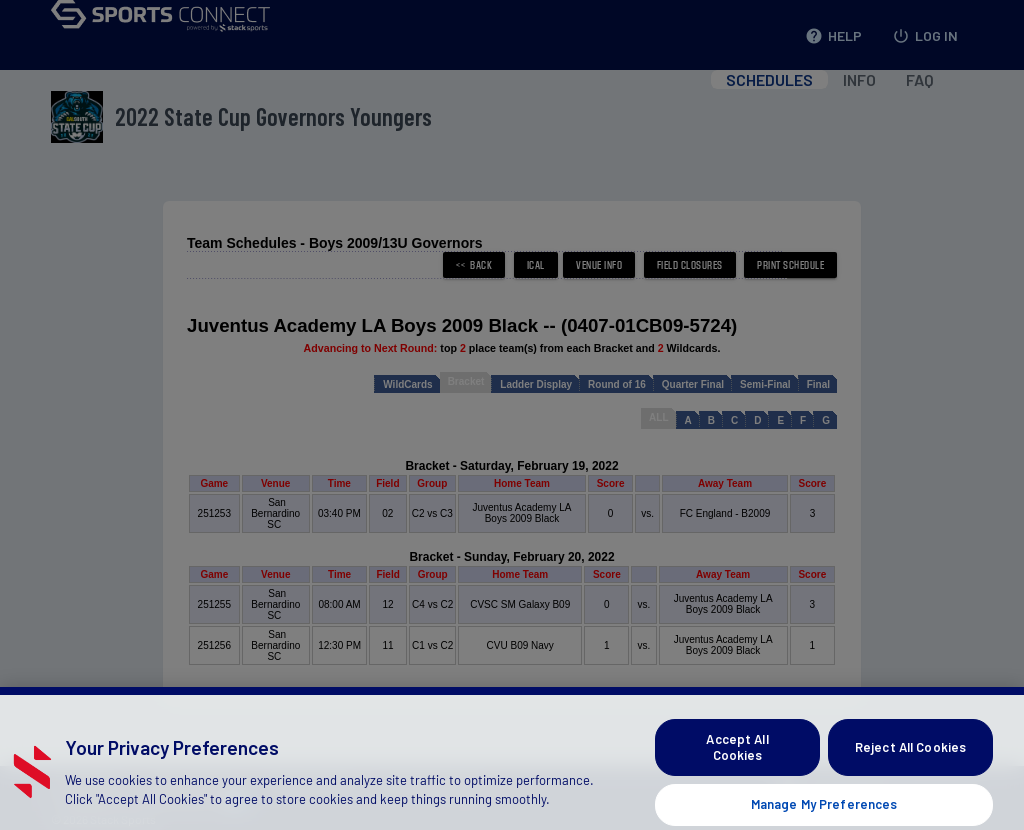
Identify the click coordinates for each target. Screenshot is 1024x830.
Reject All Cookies (910, 771)
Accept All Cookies (737, 772)
